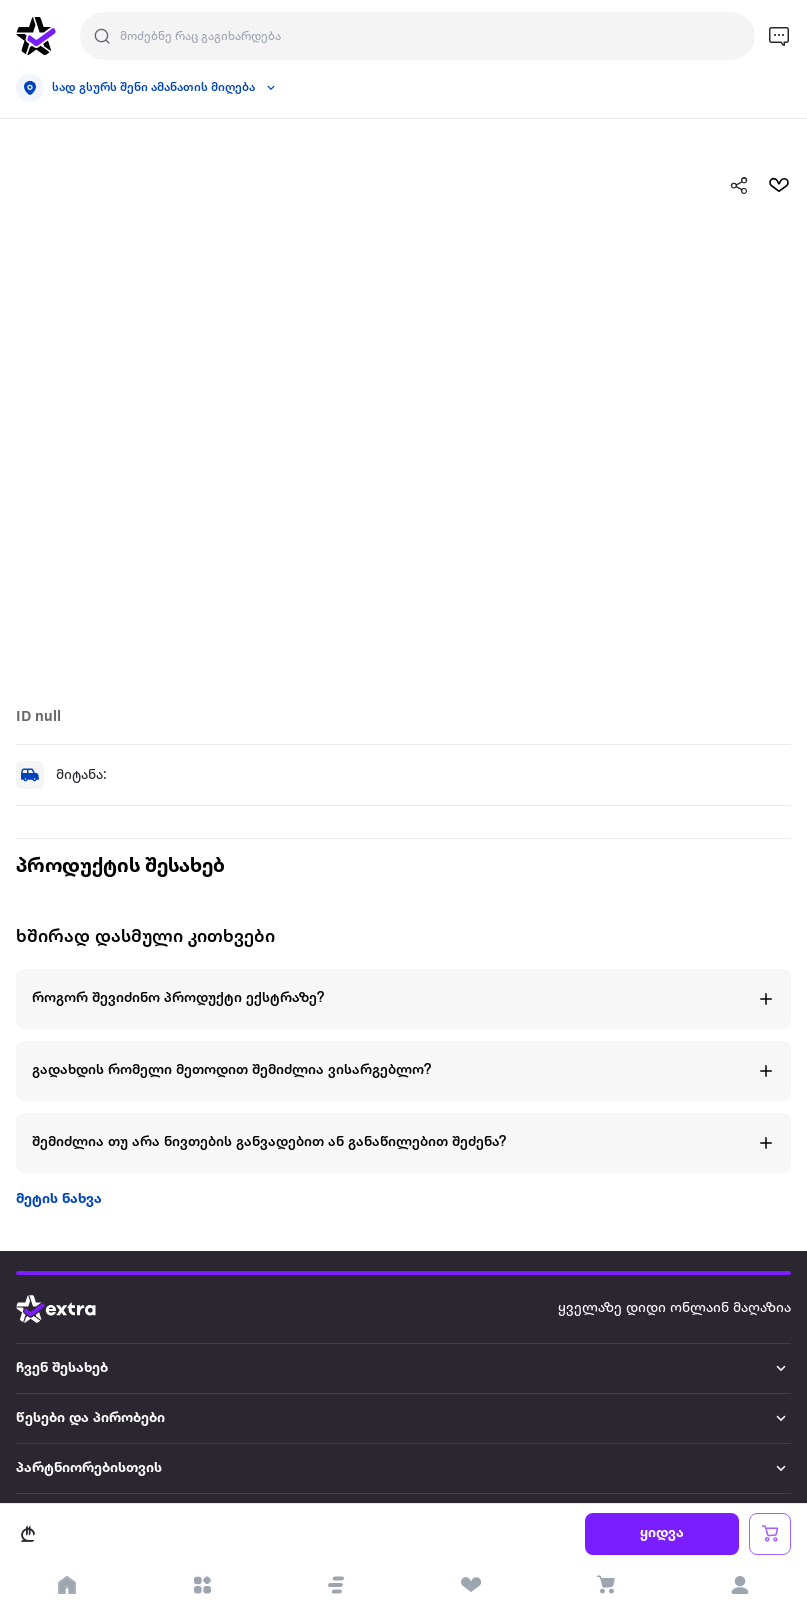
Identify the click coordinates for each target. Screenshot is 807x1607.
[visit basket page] (605, 1585)
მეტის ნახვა (59, 1199)
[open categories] (202, 1585)
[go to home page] (36, 36)
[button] (336, 1585)
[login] (740, 1585)
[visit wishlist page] (471, 1585)
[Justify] (102, 36)
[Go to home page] (71, 1309)
